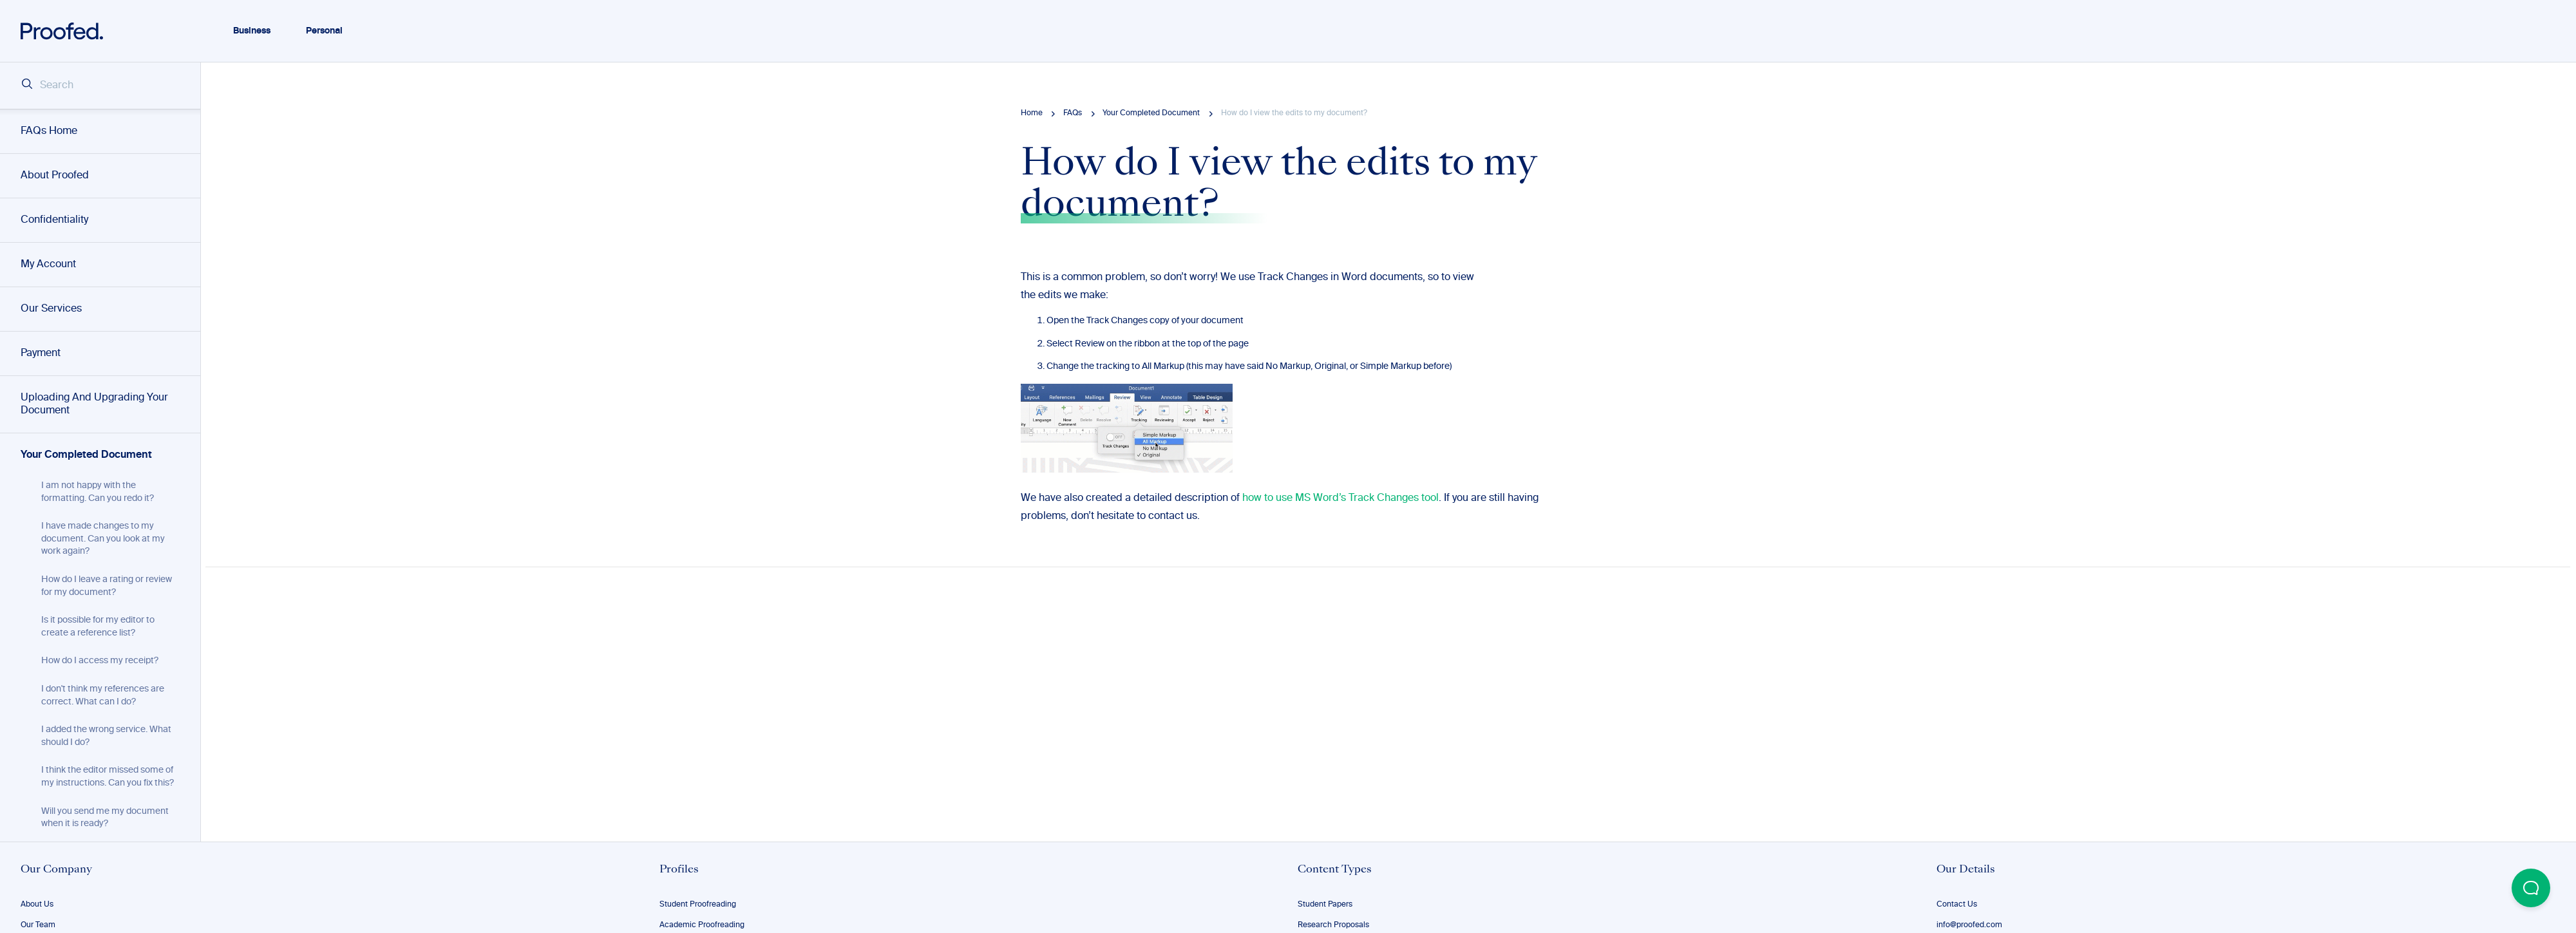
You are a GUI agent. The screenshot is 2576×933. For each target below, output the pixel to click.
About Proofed (55, 176)
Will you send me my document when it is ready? (105, 818)
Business (251, 30)
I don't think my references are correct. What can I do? (102, 695)
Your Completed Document (86, 455)
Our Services (51, 309)
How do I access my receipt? (99, 660)
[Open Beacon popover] (2531, 888)
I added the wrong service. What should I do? (106, 736)
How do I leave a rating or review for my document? (106, 586)
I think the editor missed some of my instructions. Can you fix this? (107, 776)
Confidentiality (54, 220)
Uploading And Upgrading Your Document (94, 404)
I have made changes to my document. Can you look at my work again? (103, 539)
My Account (48, 264)
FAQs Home (49, 131)
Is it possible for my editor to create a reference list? (98, 626)
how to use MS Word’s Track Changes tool (1340, 498)
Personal (324, 30)
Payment (41, 353)
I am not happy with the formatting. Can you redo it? (97, 492)
